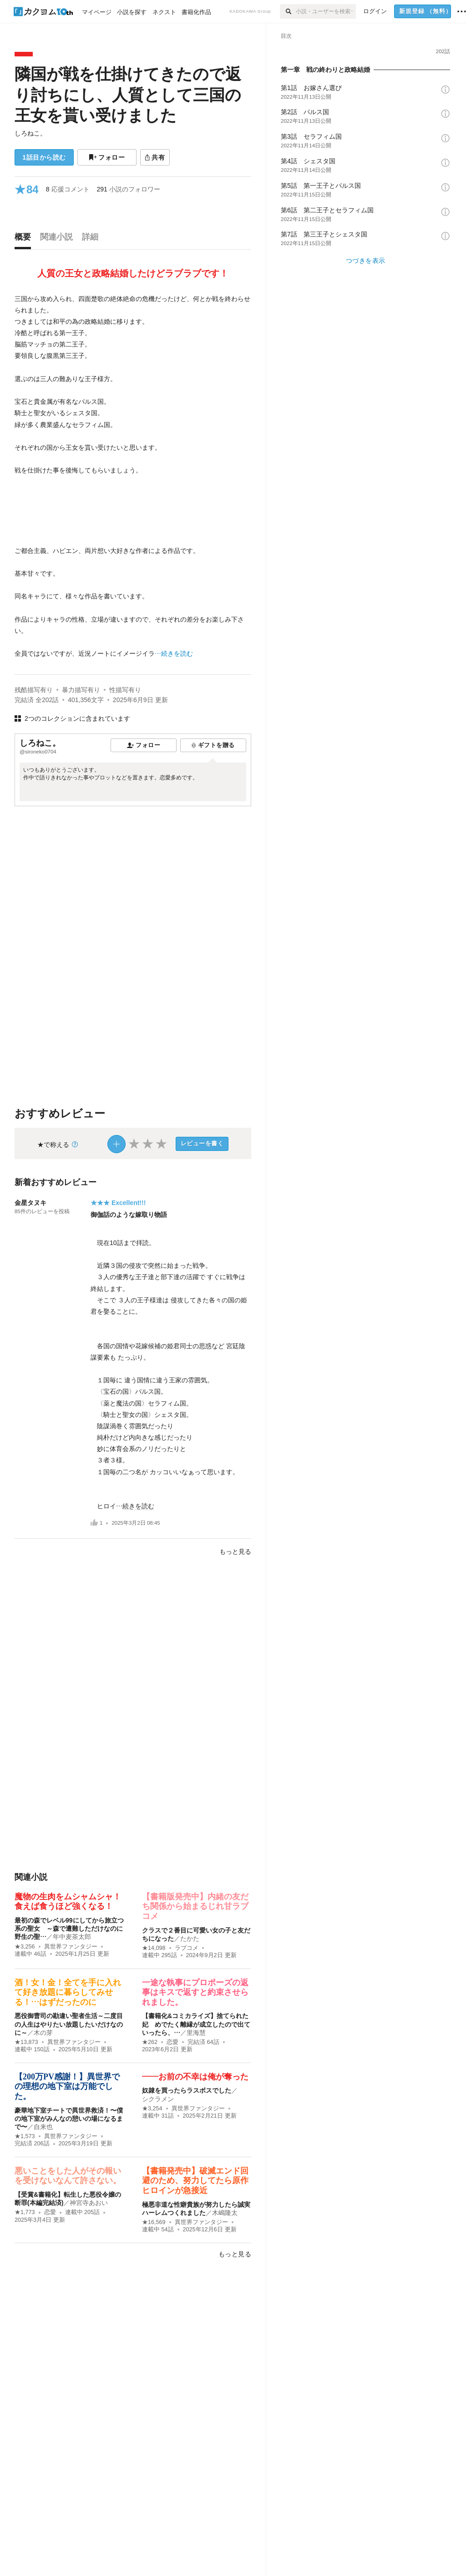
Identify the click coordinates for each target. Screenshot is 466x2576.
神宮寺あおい (89, 2202)
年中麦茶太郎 (72, 1936)
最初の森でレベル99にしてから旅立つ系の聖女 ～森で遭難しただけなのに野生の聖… (69, 1928)
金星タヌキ (30, 1202)
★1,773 (25, 2212)
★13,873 (26, 2042)
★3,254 (152, 2108)
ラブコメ (186, 1948)
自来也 (43, 2126)
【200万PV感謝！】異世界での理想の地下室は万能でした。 (67, 2086)
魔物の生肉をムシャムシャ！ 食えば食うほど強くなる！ (72, 1901)
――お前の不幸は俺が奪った (195, 2076)
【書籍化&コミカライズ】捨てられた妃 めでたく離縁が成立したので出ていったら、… (196, 2024)
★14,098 (154, 1948)
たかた (189, 1938)
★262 (149, 2042)
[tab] (25, 239)
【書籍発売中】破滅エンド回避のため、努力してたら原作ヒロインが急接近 (195, 2180)
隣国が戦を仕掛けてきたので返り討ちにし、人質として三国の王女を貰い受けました (128, 94)
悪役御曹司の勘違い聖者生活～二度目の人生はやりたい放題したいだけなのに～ (69, 2024)
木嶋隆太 (225, 2212)
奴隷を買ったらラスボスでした (186, 2090)
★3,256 (25, 1946)
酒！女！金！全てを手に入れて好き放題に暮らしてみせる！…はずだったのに (68, 1992)
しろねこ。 (30, 133)
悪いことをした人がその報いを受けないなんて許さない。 (68, 2175)
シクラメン (158, 2099)
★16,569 (154, 2222)
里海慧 (196, 2032)
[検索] (288, 11)
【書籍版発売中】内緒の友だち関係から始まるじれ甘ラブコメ (195, 1906)
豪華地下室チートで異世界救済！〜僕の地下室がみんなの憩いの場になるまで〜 (69, 2118)
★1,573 (25, 2136)
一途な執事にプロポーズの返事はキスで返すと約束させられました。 (195, 1992)
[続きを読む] (133, 476)
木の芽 (43, 2032)
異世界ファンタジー (70, 1946)
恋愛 (172, 2042)
